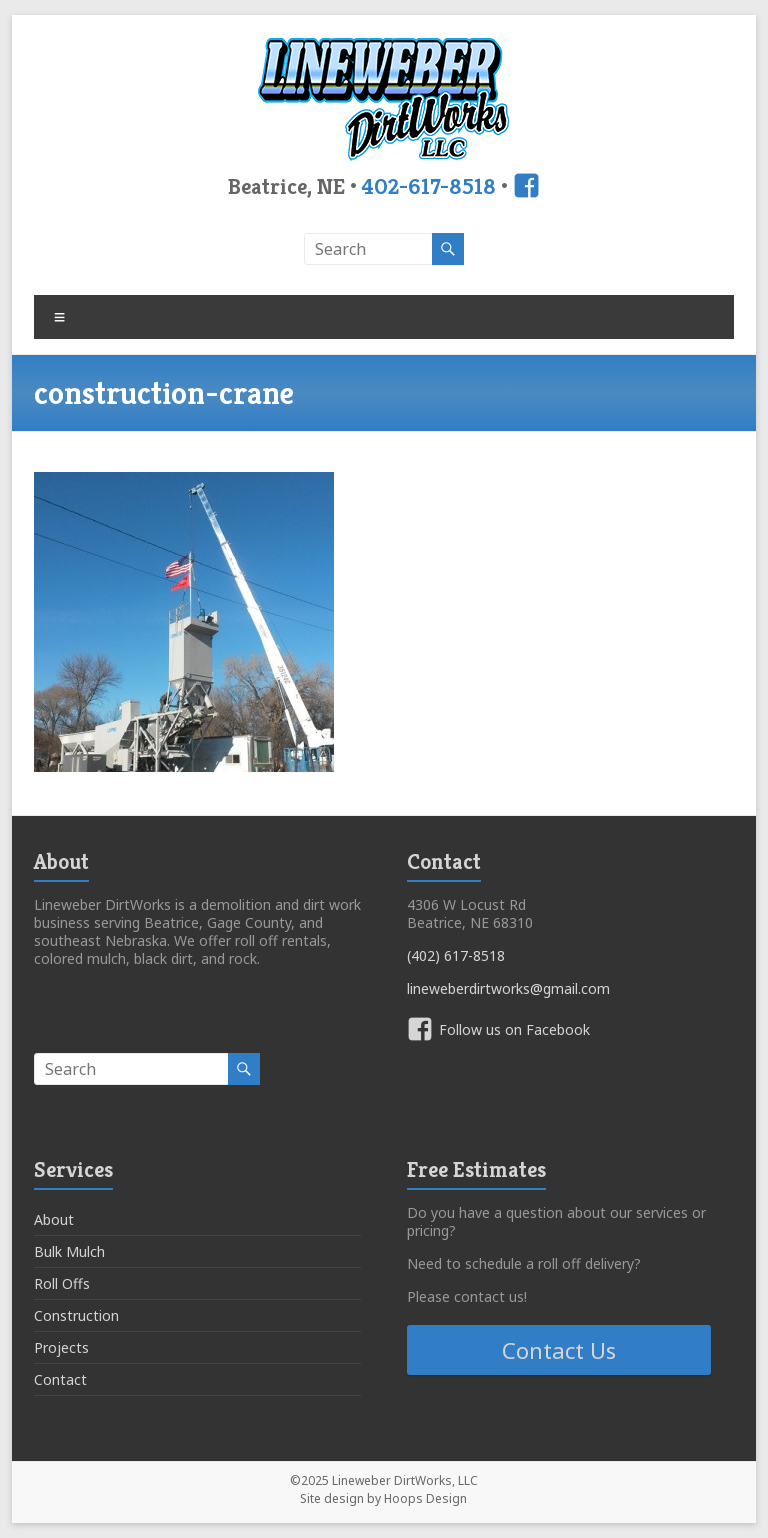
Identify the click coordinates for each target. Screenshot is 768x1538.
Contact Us (559, 1350)
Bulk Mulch (69, 1251)
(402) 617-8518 (456, 955)
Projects (61, 1347)
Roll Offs (62, 1283)
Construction (76, 1315)
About (54, 1219)
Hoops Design (425, 1498)
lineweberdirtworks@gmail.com (508, 988)
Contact (60, 1379)
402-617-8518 (429, 186)
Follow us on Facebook (514, 1029)
